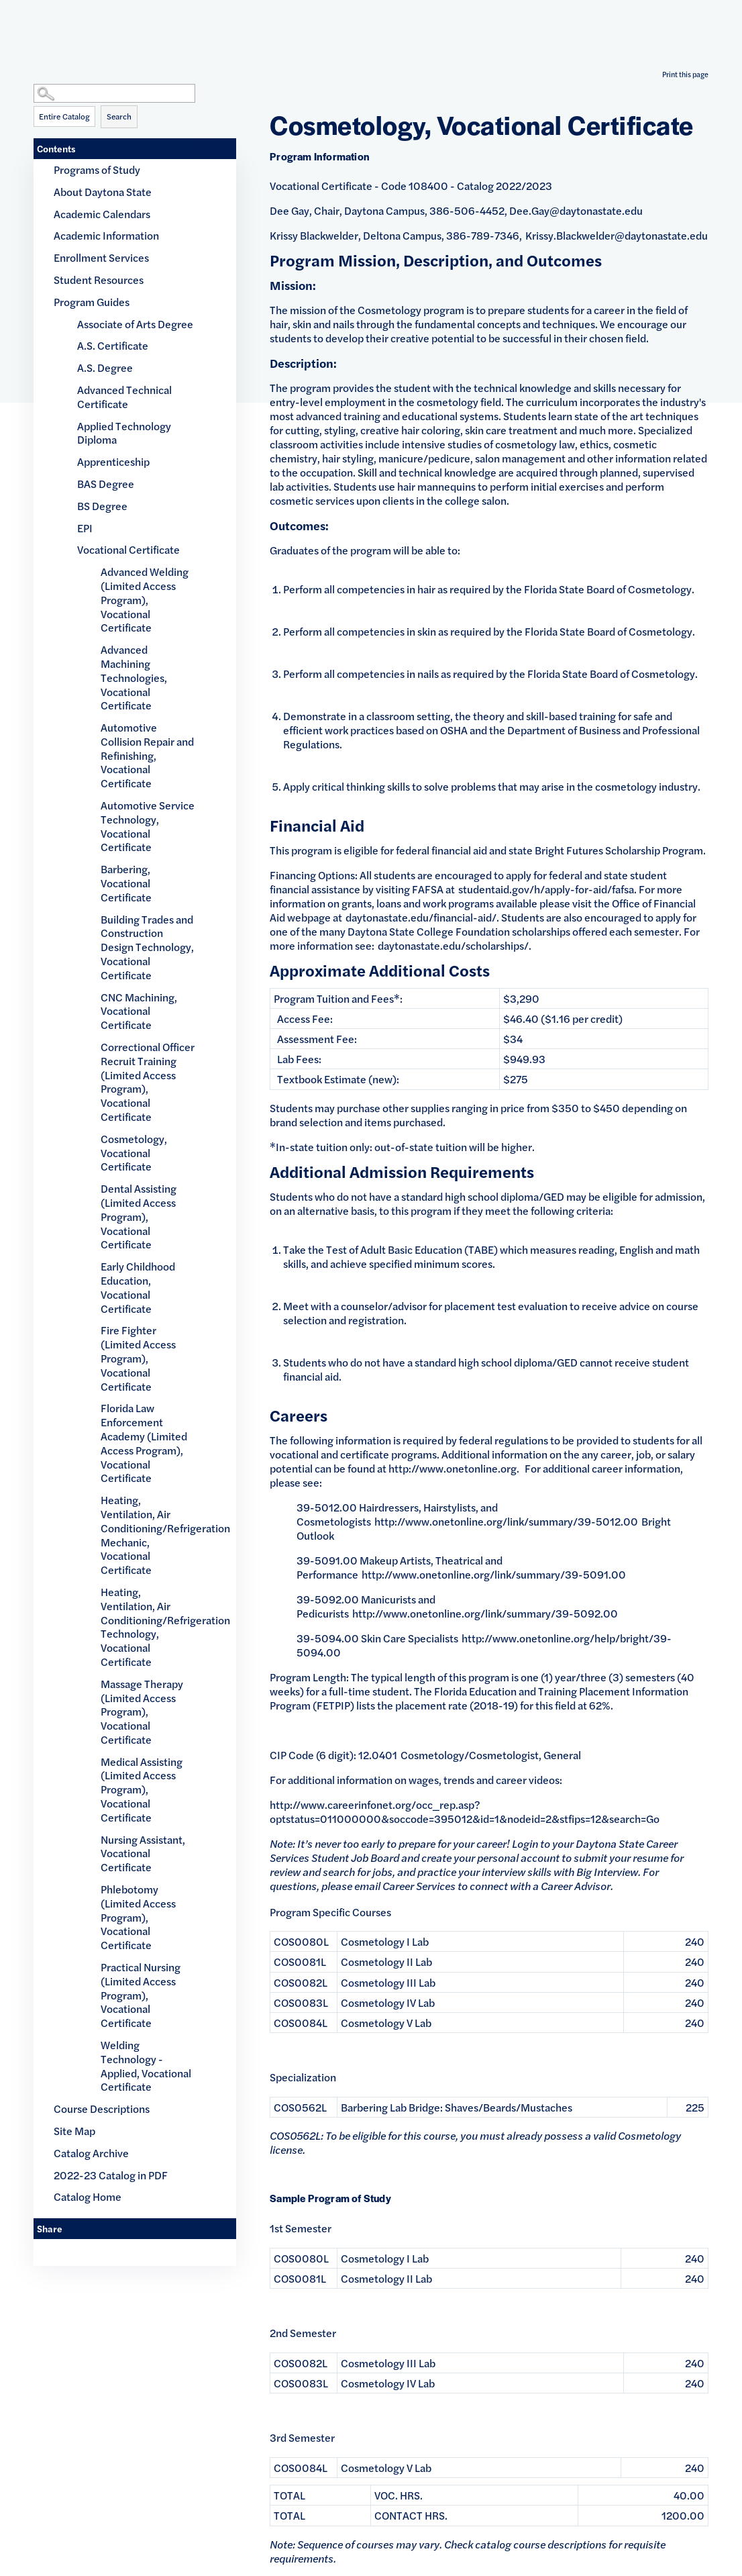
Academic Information (106, 235)
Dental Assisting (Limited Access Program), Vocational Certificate (138, 1216)
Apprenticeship (113, 461)
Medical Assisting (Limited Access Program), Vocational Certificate (141, 1789)
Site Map (74, 2130)
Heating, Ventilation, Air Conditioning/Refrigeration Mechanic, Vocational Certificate (148, 1534)
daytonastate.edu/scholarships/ (453, 945)
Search (119, 116)
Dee (519, 210)
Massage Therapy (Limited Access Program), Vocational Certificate (142, 1711)
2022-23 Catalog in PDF (111, 2175)
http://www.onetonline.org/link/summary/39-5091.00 (494, 1574)
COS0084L (300, 2022)
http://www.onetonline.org (452, 1468)
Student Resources (99, 279)
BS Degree (102, 505)
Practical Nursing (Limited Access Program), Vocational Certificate (140, 1994)
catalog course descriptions (540, 2544)
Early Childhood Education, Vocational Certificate (138, 1287)
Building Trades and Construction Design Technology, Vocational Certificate (147, 947)
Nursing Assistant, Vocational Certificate (143, 1853)
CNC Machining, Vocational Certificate (139, 1011)
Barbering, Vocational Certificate (126, 883)
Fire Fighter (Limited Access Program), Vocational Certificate (138, 1357)
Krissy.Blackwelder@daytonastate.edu (616, 235)
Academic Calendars (102, 213)
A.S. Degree (105, 367)
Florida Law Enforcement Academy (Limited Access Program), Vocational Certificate (144, 1442)
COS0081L (300, 1961)
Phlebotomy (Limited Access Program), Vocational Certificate (138, 1916)
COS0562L (300, 2107)
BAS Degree (105, 483)
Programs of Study (97, 169)
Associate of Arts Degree (135, 324)
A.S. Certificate (112, 345)
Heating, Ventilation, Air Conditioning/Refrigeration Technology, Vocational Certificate (148, 1626)
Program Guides (91, 301)
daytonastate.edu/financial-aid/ (421, 917)
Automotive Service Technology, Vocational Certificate (148, 825)
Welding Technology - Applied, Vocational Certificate (146, 2065)
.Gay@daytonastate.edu (586, 210)
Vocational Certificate (128, 549)
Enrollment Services (101, 257)
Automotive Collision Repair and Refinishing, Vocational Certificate (147, 755)
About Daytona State (103, 191)
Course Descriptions (102, 2108)
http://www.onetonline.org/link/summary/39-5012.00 (506, 1521)
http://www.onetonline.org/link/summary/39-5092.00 (485, 1613)
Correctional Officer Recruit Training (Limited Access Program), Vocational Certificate (148, 1081)
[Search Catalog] (114, 93)
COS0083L (301, 2002)
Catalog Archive (91, 2153)
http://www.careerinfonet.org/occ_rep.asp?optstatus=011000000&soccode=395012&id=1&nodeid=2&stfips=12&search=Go (464, 1811)
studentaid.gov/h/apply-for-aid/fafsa (546, 889)
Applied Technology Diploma (124, 433)
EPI (85, 528)
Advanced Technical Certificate (124, 396)
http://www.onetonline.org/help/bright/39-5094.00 (484, 1645)
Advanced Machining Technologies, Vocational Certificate (134, 677)
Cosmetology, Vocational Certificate (134, 1153)
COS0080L (301, 1941)
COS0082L (300, 1982)
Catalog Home (87, 2196)
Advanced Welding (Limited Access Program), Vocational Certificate (145, 599)
